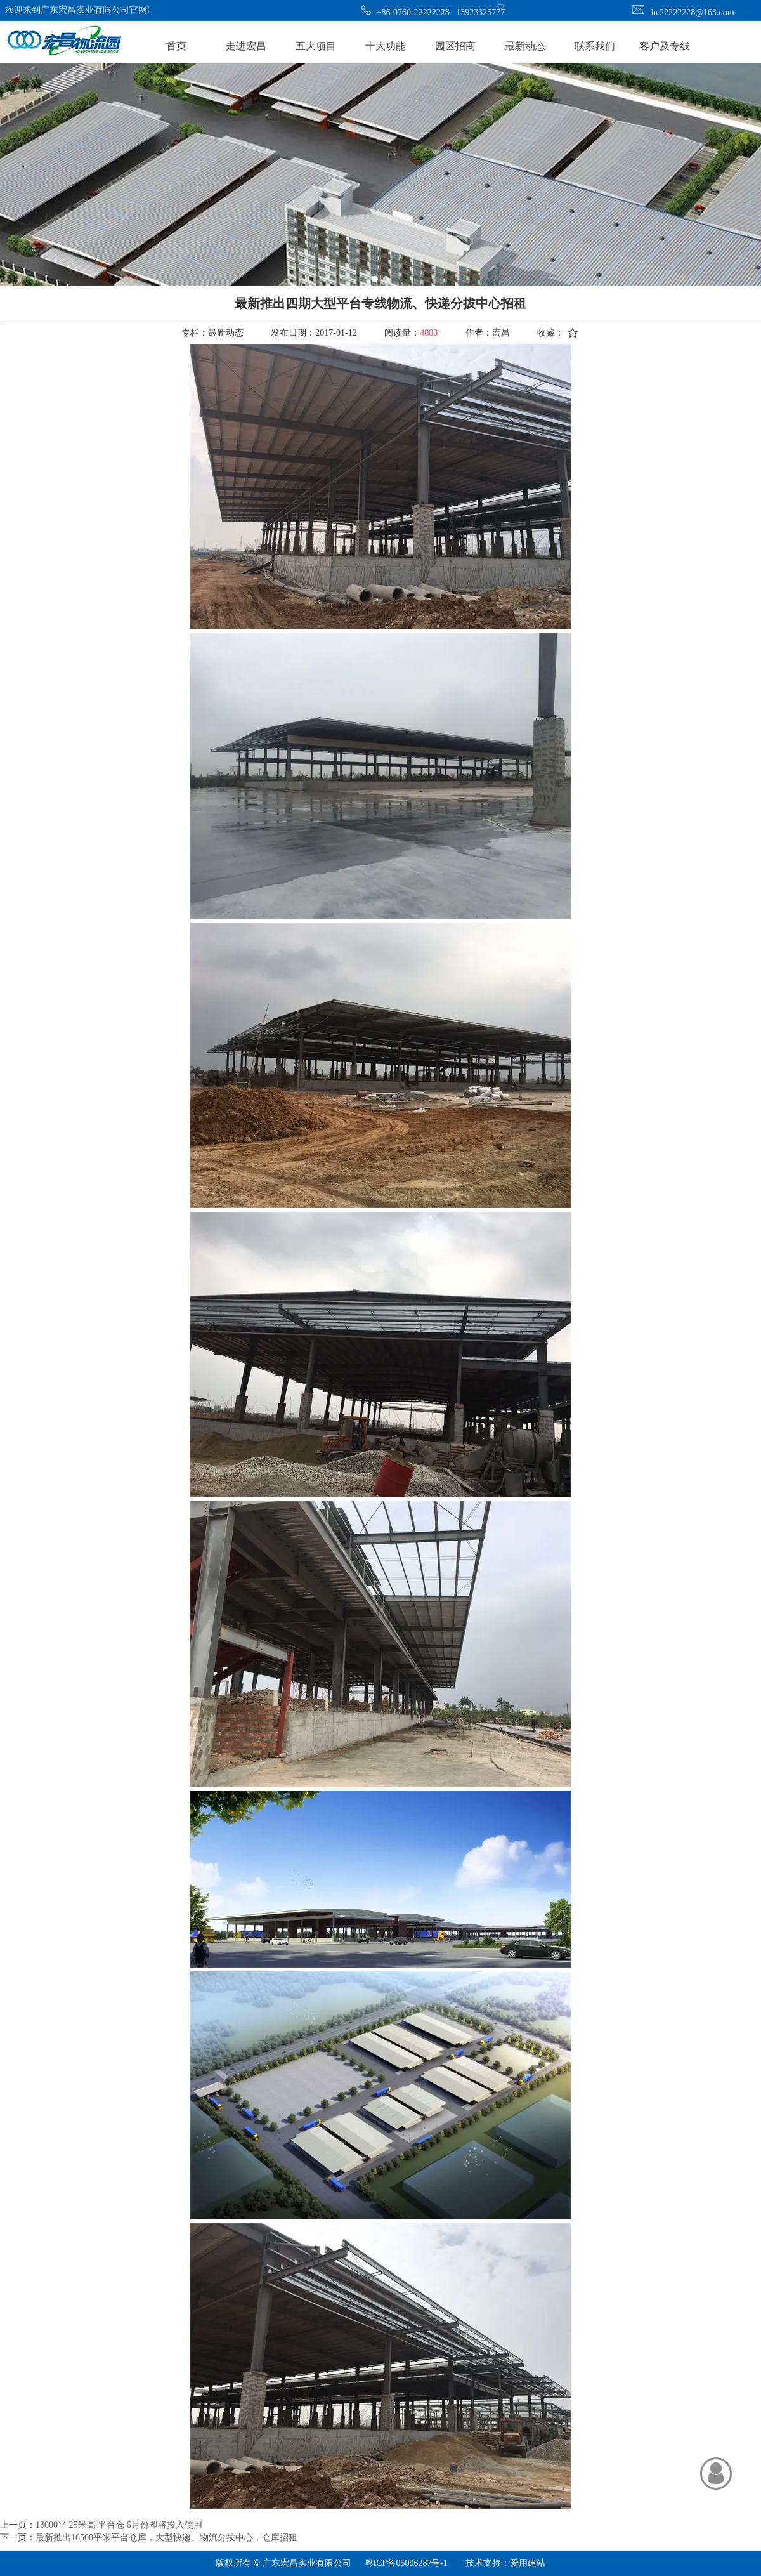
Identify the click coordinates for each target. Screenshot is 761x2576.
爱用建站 (527, 2563)
